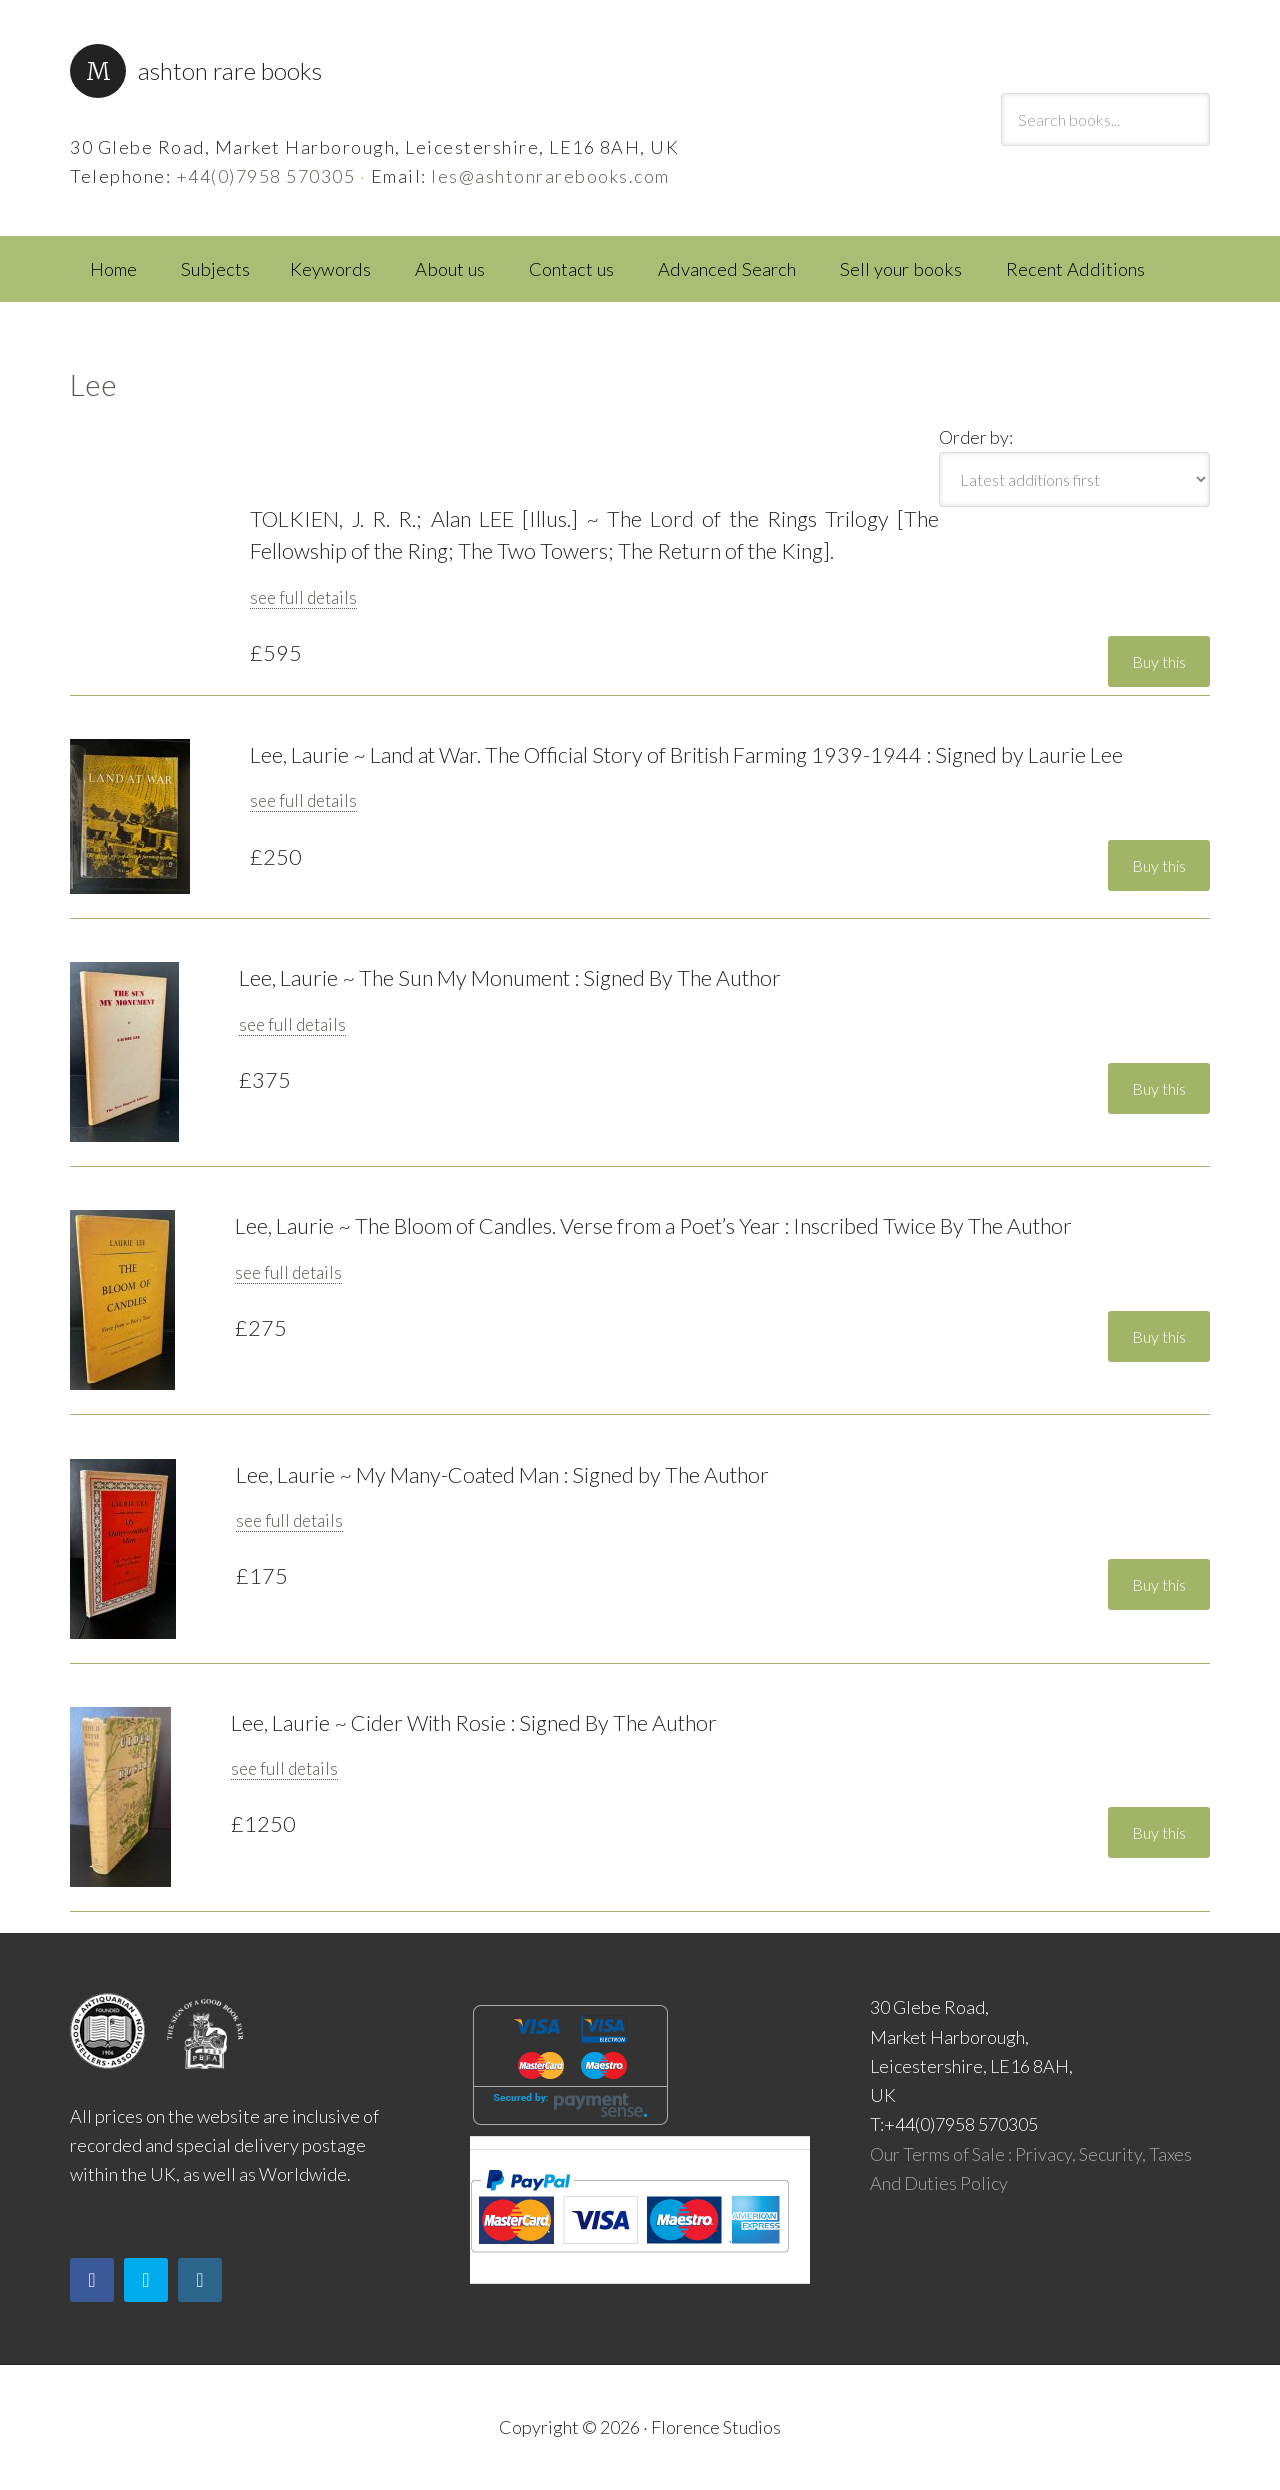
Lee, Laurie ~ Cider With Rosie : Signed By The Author (474, 1723)
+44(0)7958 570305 (266, 176)
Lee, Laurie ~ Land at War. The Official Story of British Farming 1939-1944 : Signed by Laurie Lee (686, 755)
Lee (93, 384)
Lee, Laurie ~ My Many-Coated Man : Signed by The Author (502, 1475)
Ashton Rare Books (230, 70)
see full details (303, 597)
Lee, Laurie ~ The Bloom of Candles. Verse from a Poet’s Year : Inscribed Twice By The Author (653, 1226)
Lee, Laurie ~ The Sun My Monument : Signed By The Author (510, 978)
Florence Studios (716, 2427)
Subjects (215, 269)
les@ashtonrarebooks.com (550, 176)
